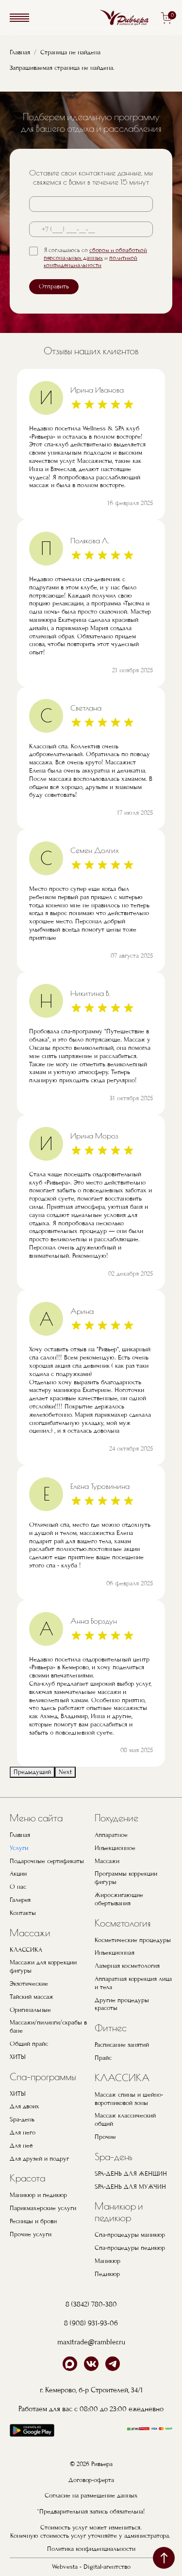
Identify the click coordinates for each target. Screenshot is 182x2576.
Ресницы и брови (33, 2221)
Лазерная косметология (127, 1966)
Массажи (30, 1932)
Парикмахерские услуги (43, 2208)
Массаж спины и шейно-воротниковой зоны (129, 2099)
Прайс (103, 2058)
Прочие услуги (30, 2234)
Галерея (20, 1900)
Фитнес (111, 2027)
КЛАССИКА (26, 1950)
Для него (22, 2132)
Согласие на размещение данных (91, 2495)
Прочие (105, 2137)
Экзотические (29, 1984)
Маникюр (107, 2261)
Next (65, 1772)
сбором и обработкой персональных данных (95, 254)
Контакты (23, 1913)
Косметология (123, 1922)
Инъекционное (115, 1848)
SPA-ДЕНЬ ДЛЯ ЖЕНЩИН (131, 2174)
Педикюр (107, 2274)
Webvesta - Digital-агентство (91, 2567)
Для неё (21, 2145)
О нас (18, 1887)
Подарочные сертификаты (47, 1861)
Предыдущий (32, 1772)
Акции (18, 1874)
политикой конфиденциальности (90, 261)
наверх (164, 2558)
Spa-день (22, 2119)
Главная (20, 52)
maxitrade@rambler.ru (91, 2342)
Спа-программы (43, 2076)
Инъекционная (114, 1953)
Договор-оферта (91, 2480)
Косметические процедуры (133, 1940)
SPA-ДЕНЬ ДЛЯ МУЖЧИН (130, 2187)
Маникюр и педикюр (38, 2195)
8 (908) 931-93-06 (91, 2323)
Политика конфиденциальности (91, 2549)
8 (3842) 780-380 (91, 2304)
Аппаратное (111, 1835)
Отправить (54, 286)
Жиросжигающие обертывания (119, 1899)
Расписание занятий (122, 2045)
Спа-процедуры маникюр (130, 2235)
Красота (27, 2177)
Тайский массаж (31, 1997)
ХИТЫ (18, 2057)
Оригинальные (30, 2010)
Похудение (116, 1817)
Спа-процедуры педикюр (130, 2248)
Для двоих (24, 2106)
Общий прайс (29, 2044)
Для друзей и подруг (39, 2159)
